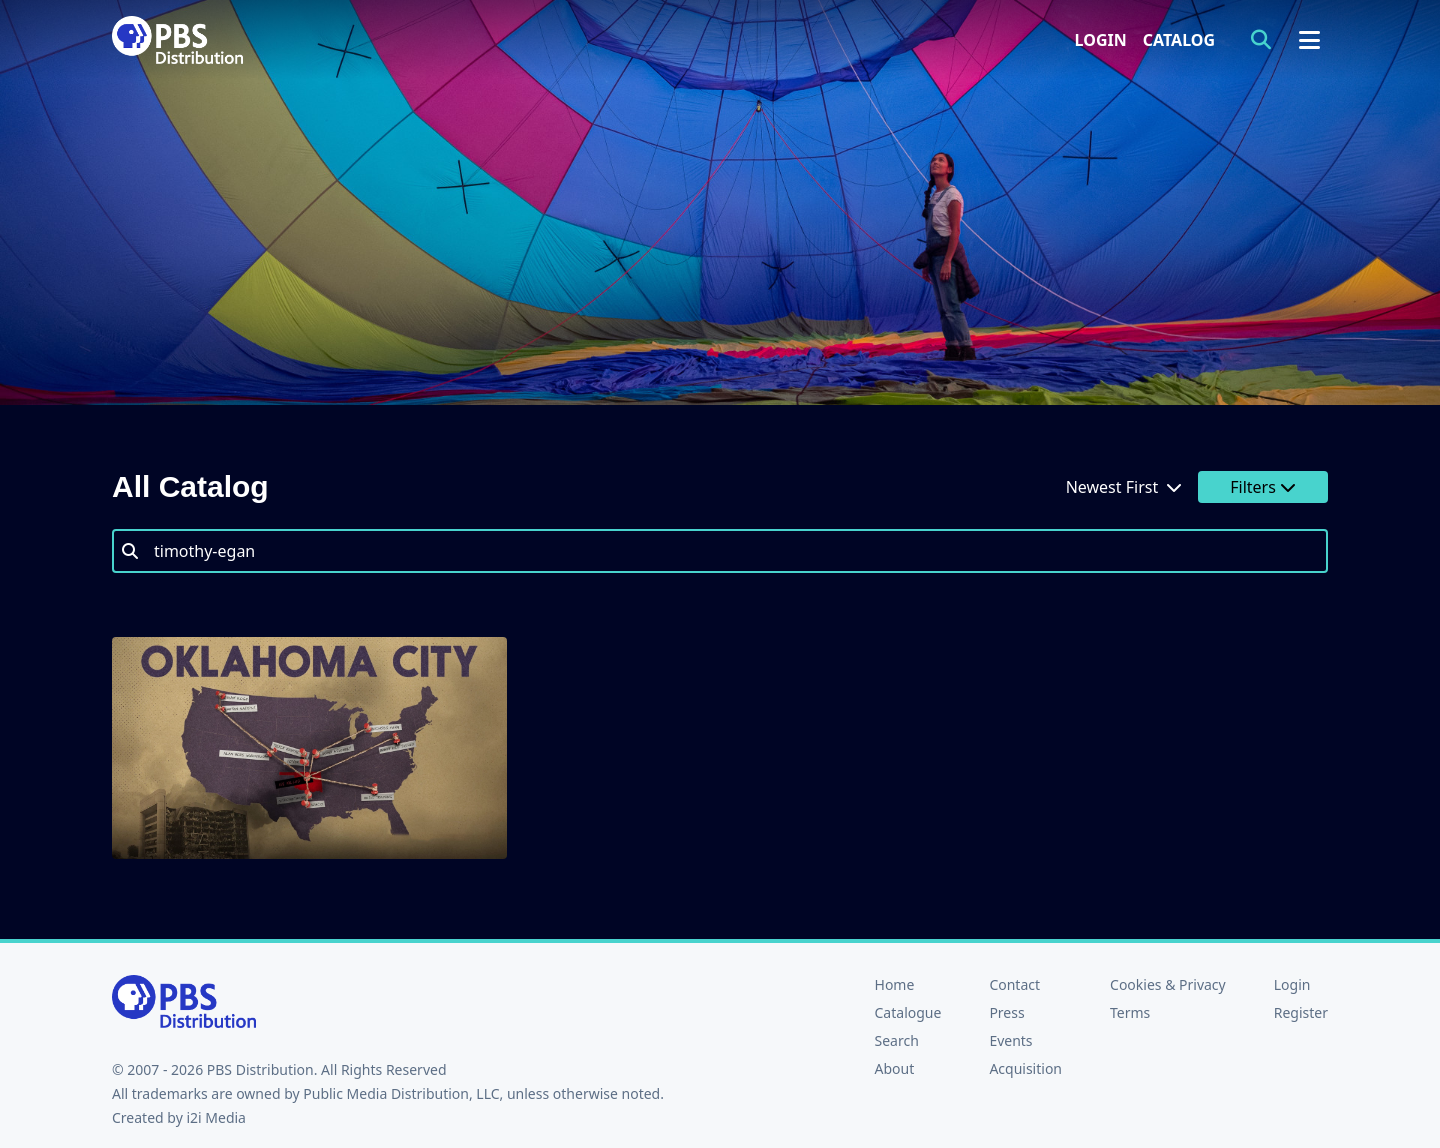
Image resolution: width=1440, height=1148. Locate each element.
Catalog (1179, 40)
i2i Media (216, 1117)
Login (1101, 40)
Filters (1263, 487)
